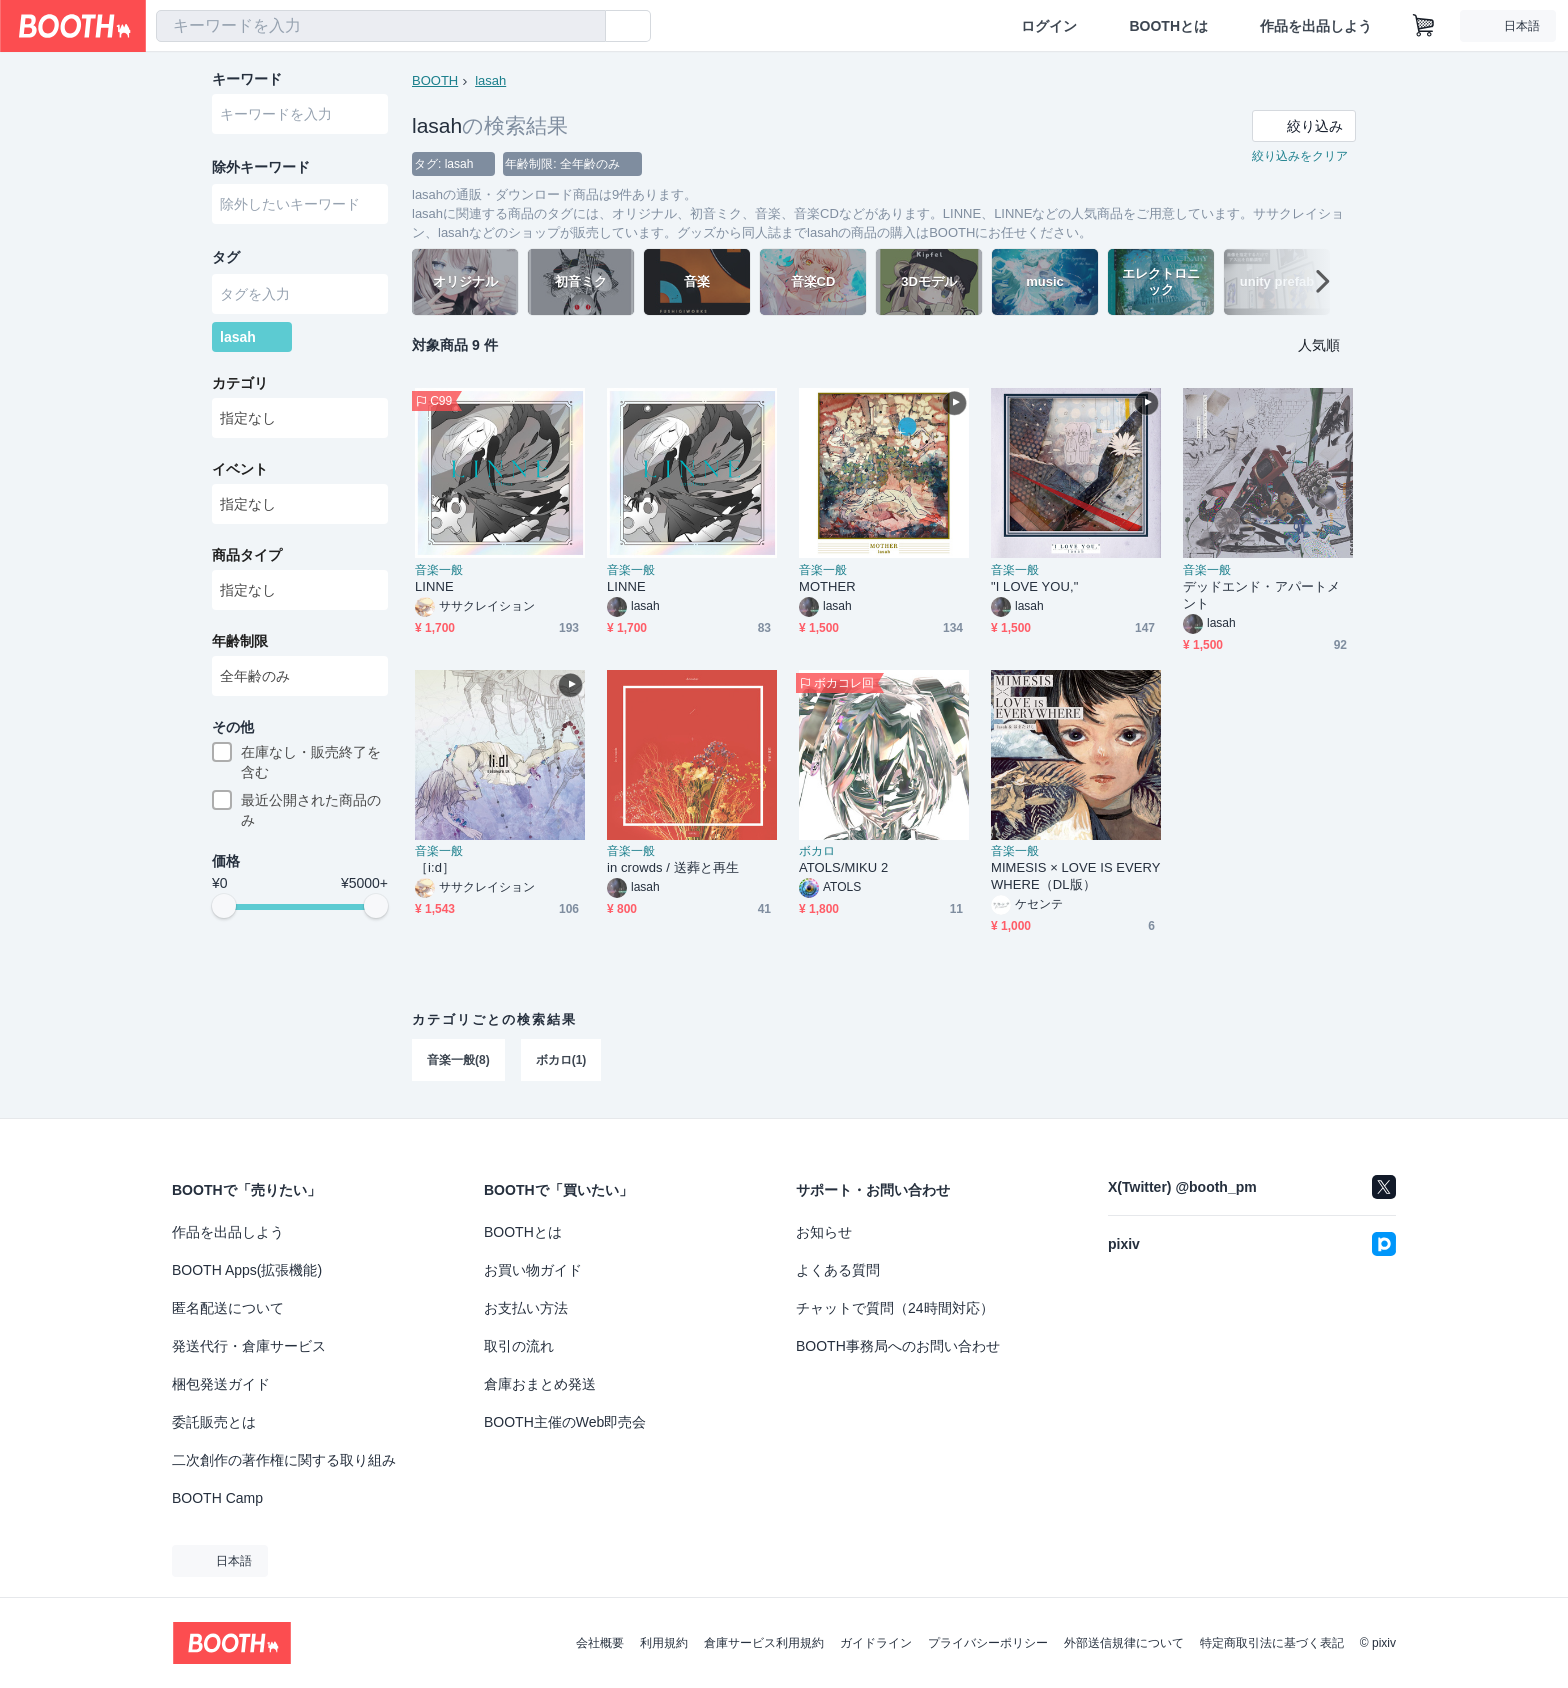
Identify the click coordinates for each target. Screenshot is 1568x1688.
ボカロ (817, 851)
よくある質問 (838, 1270)
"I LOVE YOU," (1034, 586)
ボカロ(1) (561, 1060)
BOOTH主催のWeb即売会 (565, 1422)
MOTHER (827, 586)
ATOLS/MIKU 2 (843, 867)
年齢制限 (240, 641)
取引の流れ (519, 1346)
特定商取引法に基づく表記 (1272, 1643)
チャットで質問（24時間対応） (895, 1308)
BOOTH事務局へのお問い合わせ (898, 1346)
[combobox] (381, 26)
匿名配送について (228, 1308)
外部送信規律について (1124, 1643)
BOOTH (435, 80)
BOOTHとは (1168, 26)
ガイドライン (876, 1643)
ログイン (1049, 26)
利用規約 (664, 1643)
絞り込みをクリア (1300, 156)
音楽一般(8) (458, 1060)
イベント (240, 469)
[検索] (586, 27)
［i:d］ (435, 867)
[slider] (224, 906)
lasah (490, 80)
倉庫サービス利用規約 (764, 1643)
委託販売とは (214, 1422)
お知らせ (824, 1232)
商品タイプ (247, 555)
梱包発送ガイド (221, 1384)
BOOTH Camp (217, 1498)
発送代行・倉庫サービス (249, 1346)
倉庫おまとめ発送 (540, 1384)
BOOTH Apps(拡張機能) (247, 1270)
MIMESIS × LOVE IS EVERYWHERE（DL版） (1076, 876)
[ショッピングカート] (1424, 26)
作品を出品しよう (1316, 26)
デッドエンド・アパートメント (1261, 595)
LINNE (434, 586)
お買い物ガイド (533, 1270)
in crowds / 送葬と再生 (673, 867)
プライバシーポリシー (988, 1643)
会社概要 (600, 1643)
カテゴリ (240, 383)
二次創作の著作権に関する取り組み (284, 1460)
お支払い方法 (526, 1308)
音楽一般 (439, 570)
